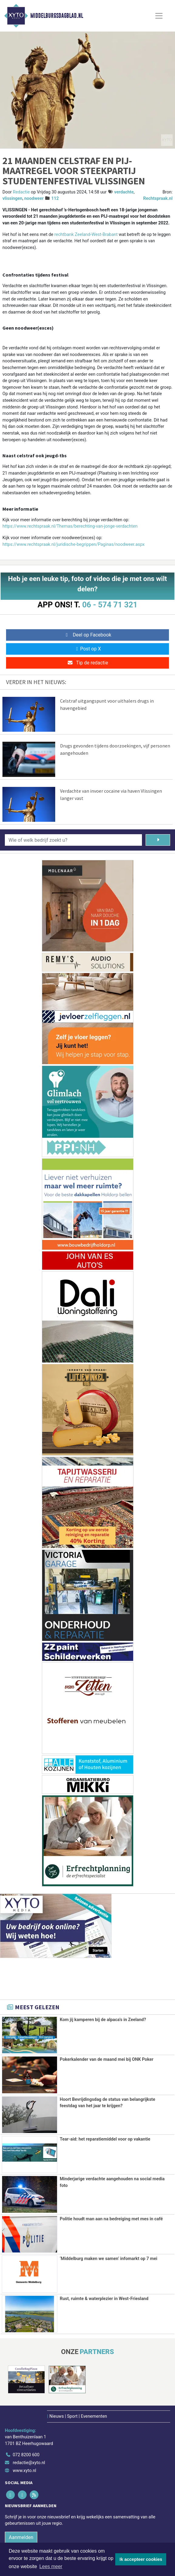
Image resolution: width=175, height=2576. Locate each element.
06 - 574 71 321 (109, 604)
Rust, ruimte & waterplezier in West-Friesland (104, 2297)
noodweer (34, 198)
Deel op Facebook (87, 635)
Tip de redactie (87, 663)
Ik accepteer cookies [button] (140, 2559)
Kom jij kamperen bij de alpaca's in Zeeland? (103, 2019)
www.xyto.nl (24, 2469)
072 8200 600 (26, 2454)
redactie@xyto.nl (29, 2461)
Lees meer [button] (50, 2566)
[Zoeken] (158, 840)
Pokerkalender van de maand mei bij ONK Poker (106, 2059)
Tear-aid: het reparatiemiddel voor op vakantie (105, 2138)
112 (55, 198)
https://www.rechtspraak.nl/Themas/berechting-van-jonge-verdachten (69, 526)
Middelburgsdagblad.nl (56, 16)
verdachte (124, 192)
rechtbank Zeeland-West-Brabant (86, 234)
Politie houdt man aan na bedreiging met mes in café (111, 2218)
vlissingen (12, 198)
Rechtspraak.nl (158, 198)
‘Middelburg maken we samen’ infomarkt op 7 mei (108, 2258)
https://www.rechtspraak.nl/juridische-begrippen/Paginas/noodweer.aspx (73, 544)
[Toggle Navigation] (158, 15)
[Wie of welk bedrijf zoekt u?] (73, 840)
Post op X (87, 649)
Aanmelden (21, 2536)
